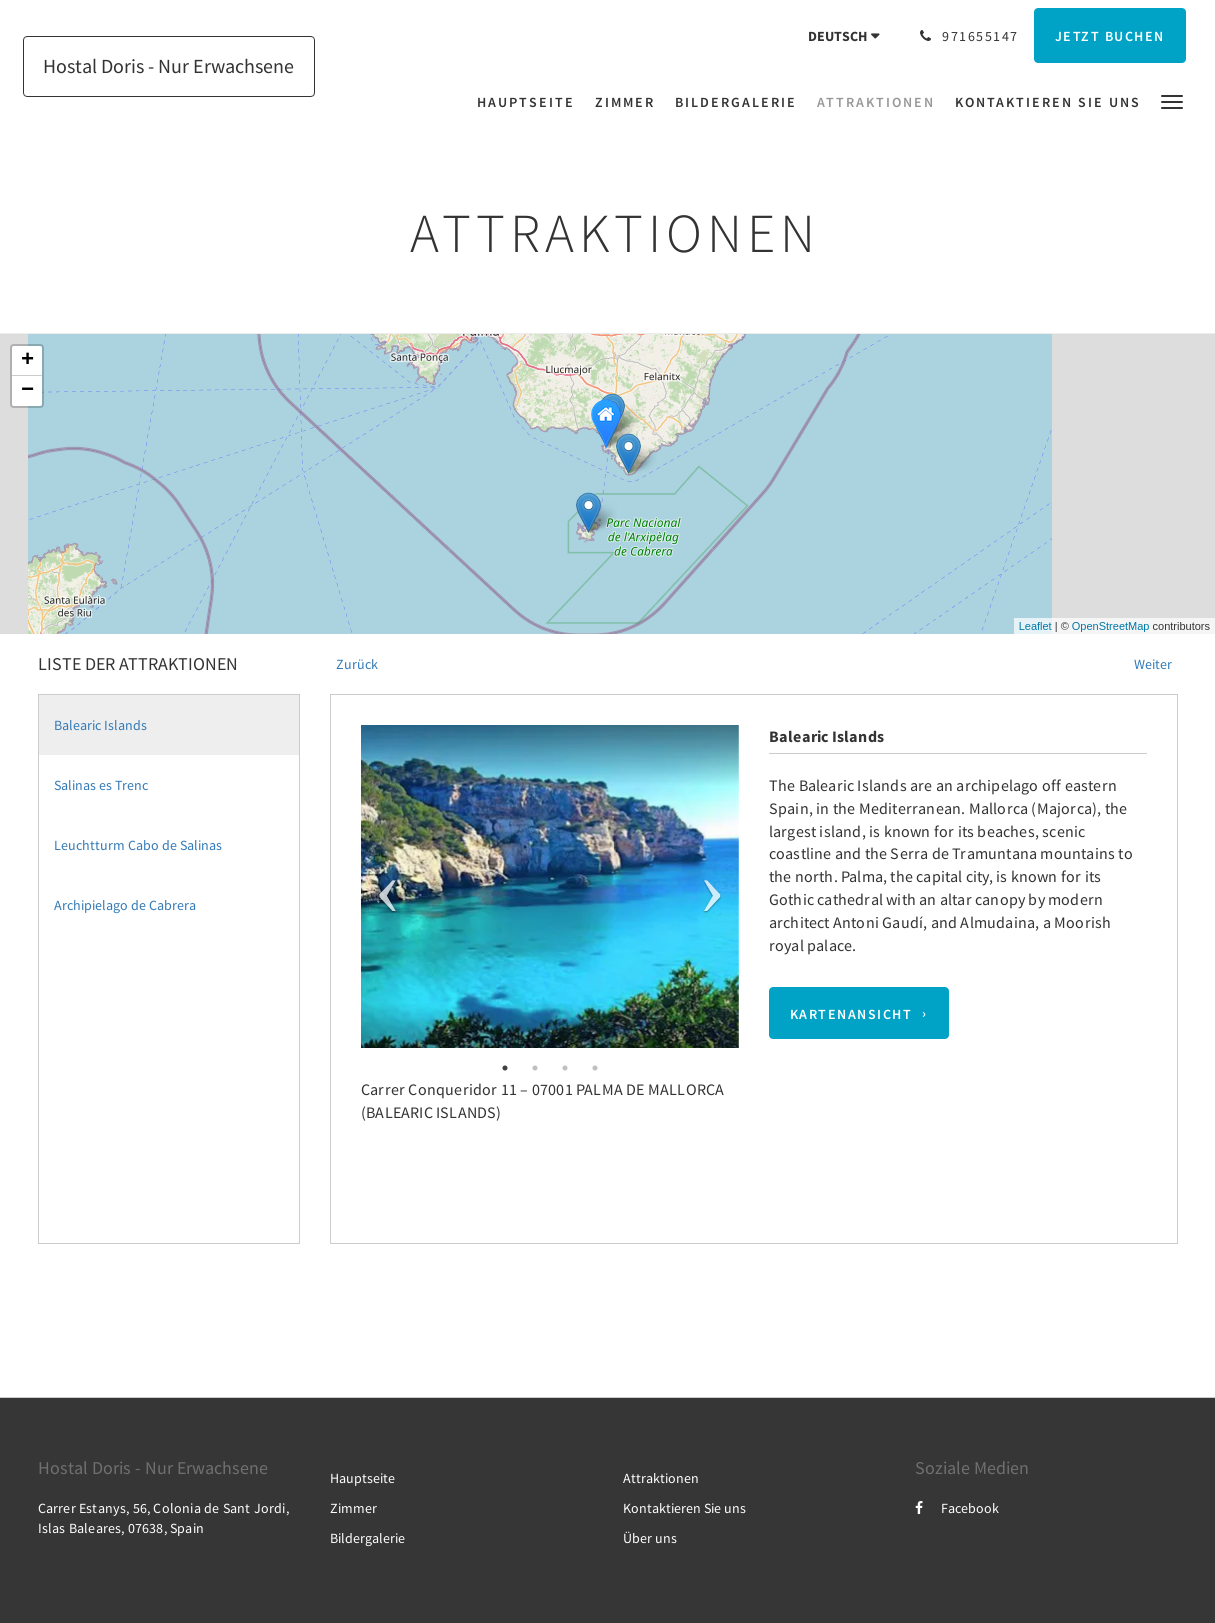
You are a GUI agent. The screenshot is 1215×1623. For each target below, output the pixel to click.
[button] (1172, 100)
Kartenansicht (851, 1013)
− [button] (27, 391)
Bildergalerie (367, 1538)
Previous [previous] (387, 886)
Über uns (650, 1538)
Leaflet (1035, 626)
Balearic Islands (100, 725)
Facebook (957, 1508)
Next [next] (711, 886)
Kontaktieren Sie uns (684, 1508)
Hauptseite (362, 1478)
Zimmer (353, 1508)
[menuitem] (531, 102)
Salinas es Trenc (101, 785)
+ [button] (27, 361)
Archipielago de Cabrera (125, 905)
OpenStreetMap (1111, 626)
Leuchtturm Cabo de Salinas (138, 845)
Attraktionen (661, 1478)
